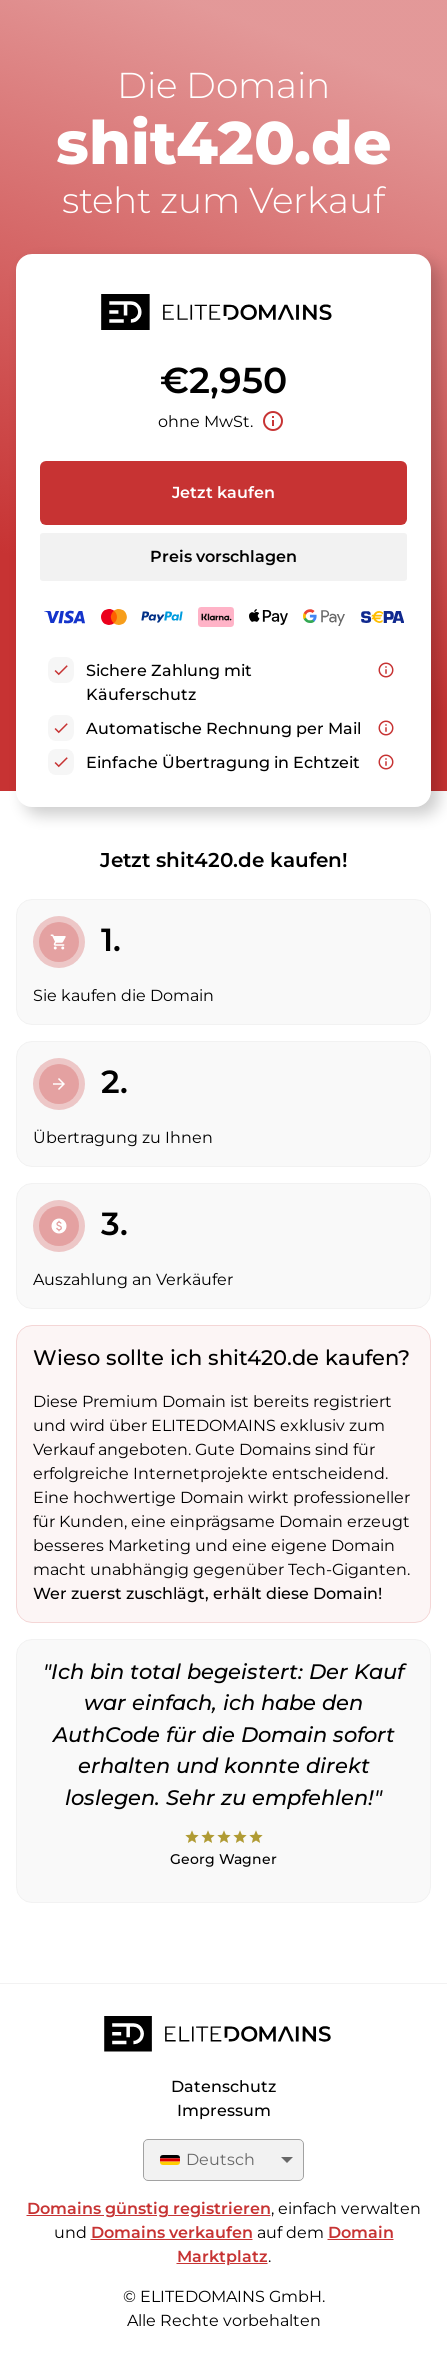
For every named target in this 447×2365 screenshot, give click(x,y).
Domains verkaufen (172, 2232)
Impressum (224, 2110)
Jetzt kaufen (223, 492)
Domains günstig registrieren (149, 2208)
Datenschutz (223, 2086)
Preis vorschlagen (223, 556)
